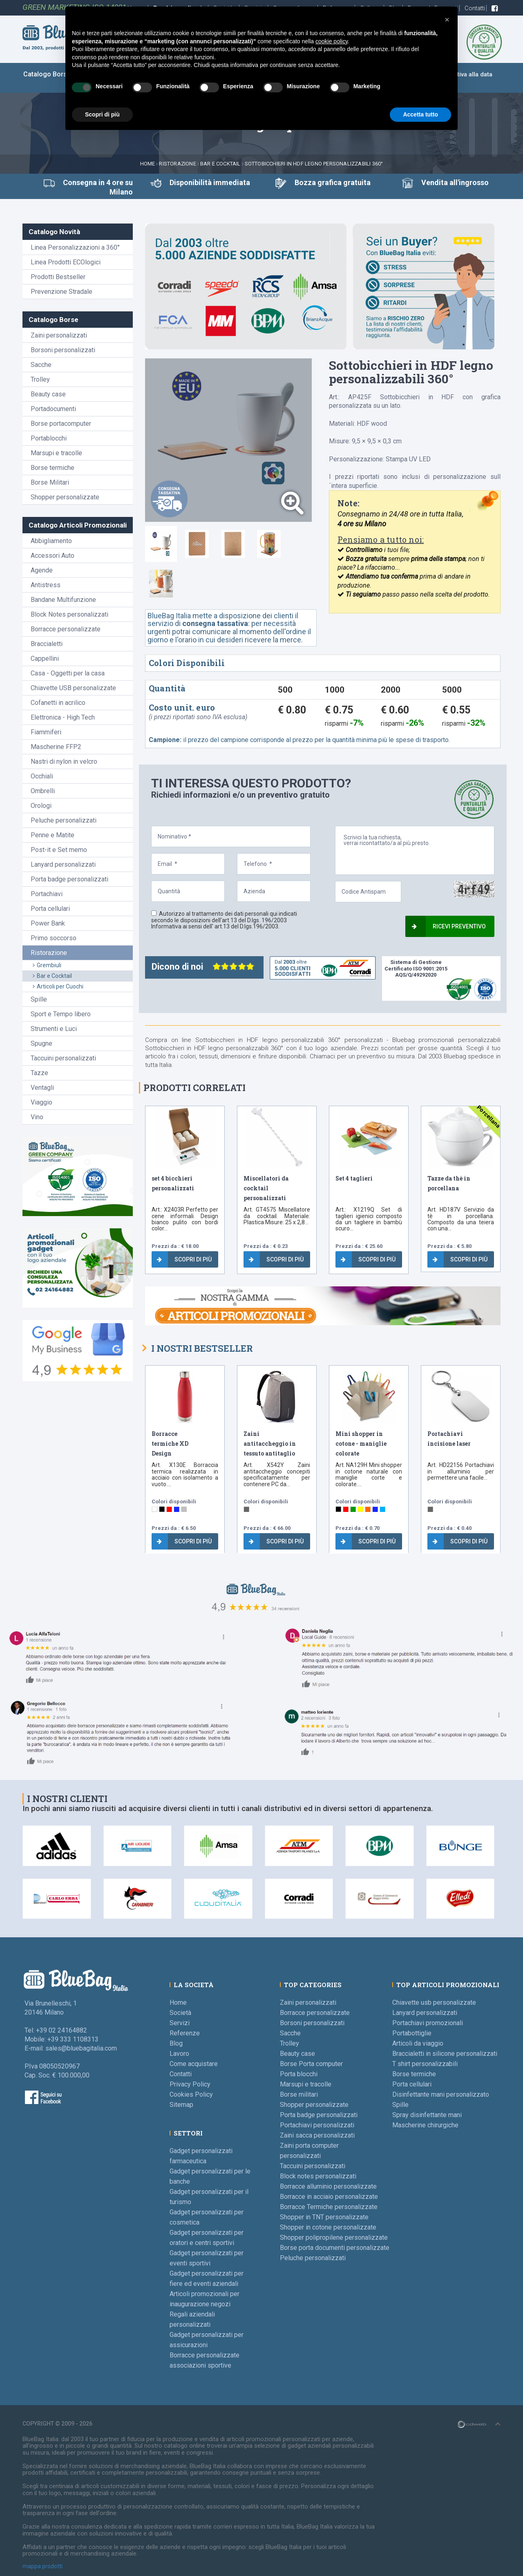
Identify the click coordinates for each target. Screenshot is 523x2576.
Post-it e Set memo (59, 850)
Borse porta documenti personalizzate (334, 2248)
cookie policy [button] (331, 41)
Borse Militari (50, 482)
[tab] (161, 544)
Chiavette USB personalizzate (73, 688)
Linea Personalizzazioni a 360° (75, 247)
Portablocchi (49, 438)
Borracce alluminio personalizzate (328, 2186)
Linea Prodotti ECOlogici (66, 262)
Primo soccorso (53, 938)
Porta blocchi (298, 2074)
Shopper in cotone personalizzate (328, 2227)
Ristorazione (177, 164)
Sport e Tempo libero (61, 1014)
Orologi (41, 805)
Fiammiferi (46, 732)
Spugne (41, 1043)
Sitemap (181, 2105)
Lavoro (179, 2053)
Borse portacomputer (61, 423)
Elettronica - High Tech (63, 717)
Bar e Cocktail (220, 164)
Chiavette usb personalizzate (434, 2002)
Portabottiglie (411, 2033)
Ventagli (42, 1087)
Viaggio (41, 1102)
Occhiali (42, 776)
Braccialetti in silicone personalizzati (444, 2053)
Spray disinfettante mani (427, 2115)
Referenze (185, 2033)
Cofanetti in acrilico (58, 703)
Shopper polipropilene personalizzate (334, 2237)
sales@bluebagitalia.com (81, 2048)
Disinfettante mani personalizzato (440, 2094)
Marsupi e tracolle (56, 453)
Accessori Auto (52, 555)
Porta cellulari (50, 908)
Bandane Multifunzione (63, 600)
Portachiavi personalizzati (317, 2125)
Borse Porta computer (311, 2064)
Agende (42, 570)
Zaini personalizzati (59, 335)
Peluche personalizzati (63, 820)
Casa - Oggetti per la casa (68, 673)
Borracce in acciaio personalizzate (329, 2196)
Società (180, 2013)
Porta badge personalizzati (69, 879)
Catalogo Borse (47, 74)
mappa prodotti (42, 2566)
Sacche (41, 365)
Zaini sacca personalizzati (317, 2135)
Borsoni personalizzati (63, 350)
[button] (447, 19)
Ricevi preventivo (449, 926)
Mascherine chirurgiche (425, 2125)
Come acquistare (194, 2064)
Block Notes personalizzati (69, 614)
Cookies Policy (191, 2094)
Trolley (40, 379)
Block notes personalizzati (318, 2176)
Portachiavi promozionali (427, 2023)
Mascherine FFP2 (56, 747)
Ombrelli (43, 791)
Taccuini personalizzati (63, 1058)
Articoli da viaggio (417, 2043)
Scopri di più (184, 1259)
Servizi (180, 2023)
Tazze (39, 1073)
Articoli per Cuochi (58, 986)
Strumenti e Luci (54, 1029)
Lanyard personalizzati (63, 864)
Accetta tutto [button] (420, 114)
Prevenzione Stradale (61, 291)
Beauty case (48, 394)
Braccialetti (47, 644)
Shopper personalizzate (65, 497)
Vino (37, 1117)
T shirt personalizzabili (425, 2064)
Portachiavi (47, 894)
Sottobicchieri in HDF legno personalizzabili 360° (314, 164)
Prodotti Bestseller (58, 277)
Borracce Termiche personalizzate (329, 2207)
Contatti (475, 8)
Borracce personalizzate (66, 629)
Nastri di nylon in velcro (64, 761)
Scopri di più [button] (102, 114)
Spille (39, 999)
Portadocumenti (53, 409)
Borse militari (299, 2094)
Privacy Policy (190, 2084)
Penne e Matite (52, 835)
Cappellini (45, 658)
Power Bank (48, 923)
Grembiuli (47, 965)
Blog (176, 2043)
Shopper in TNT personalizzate (324, 2217)
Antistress (45, 585)
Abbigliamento (51, 541)
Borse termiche (52, 468)
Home (147, 164)
